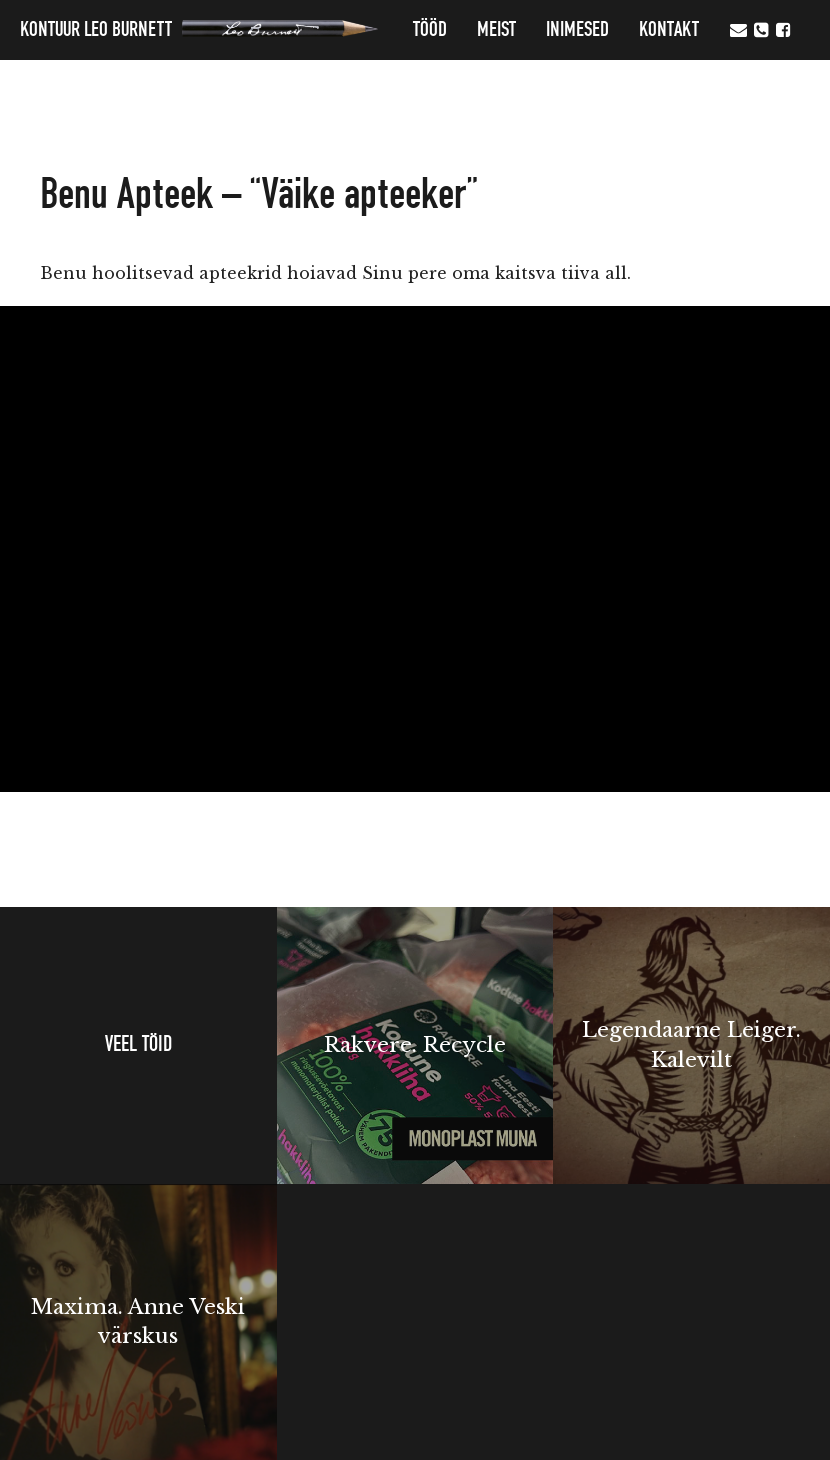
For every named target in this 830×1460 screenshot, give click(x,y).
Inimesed (577, 30)
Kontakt (669, 30)
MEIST (496, 30)
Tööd (430, 30)
